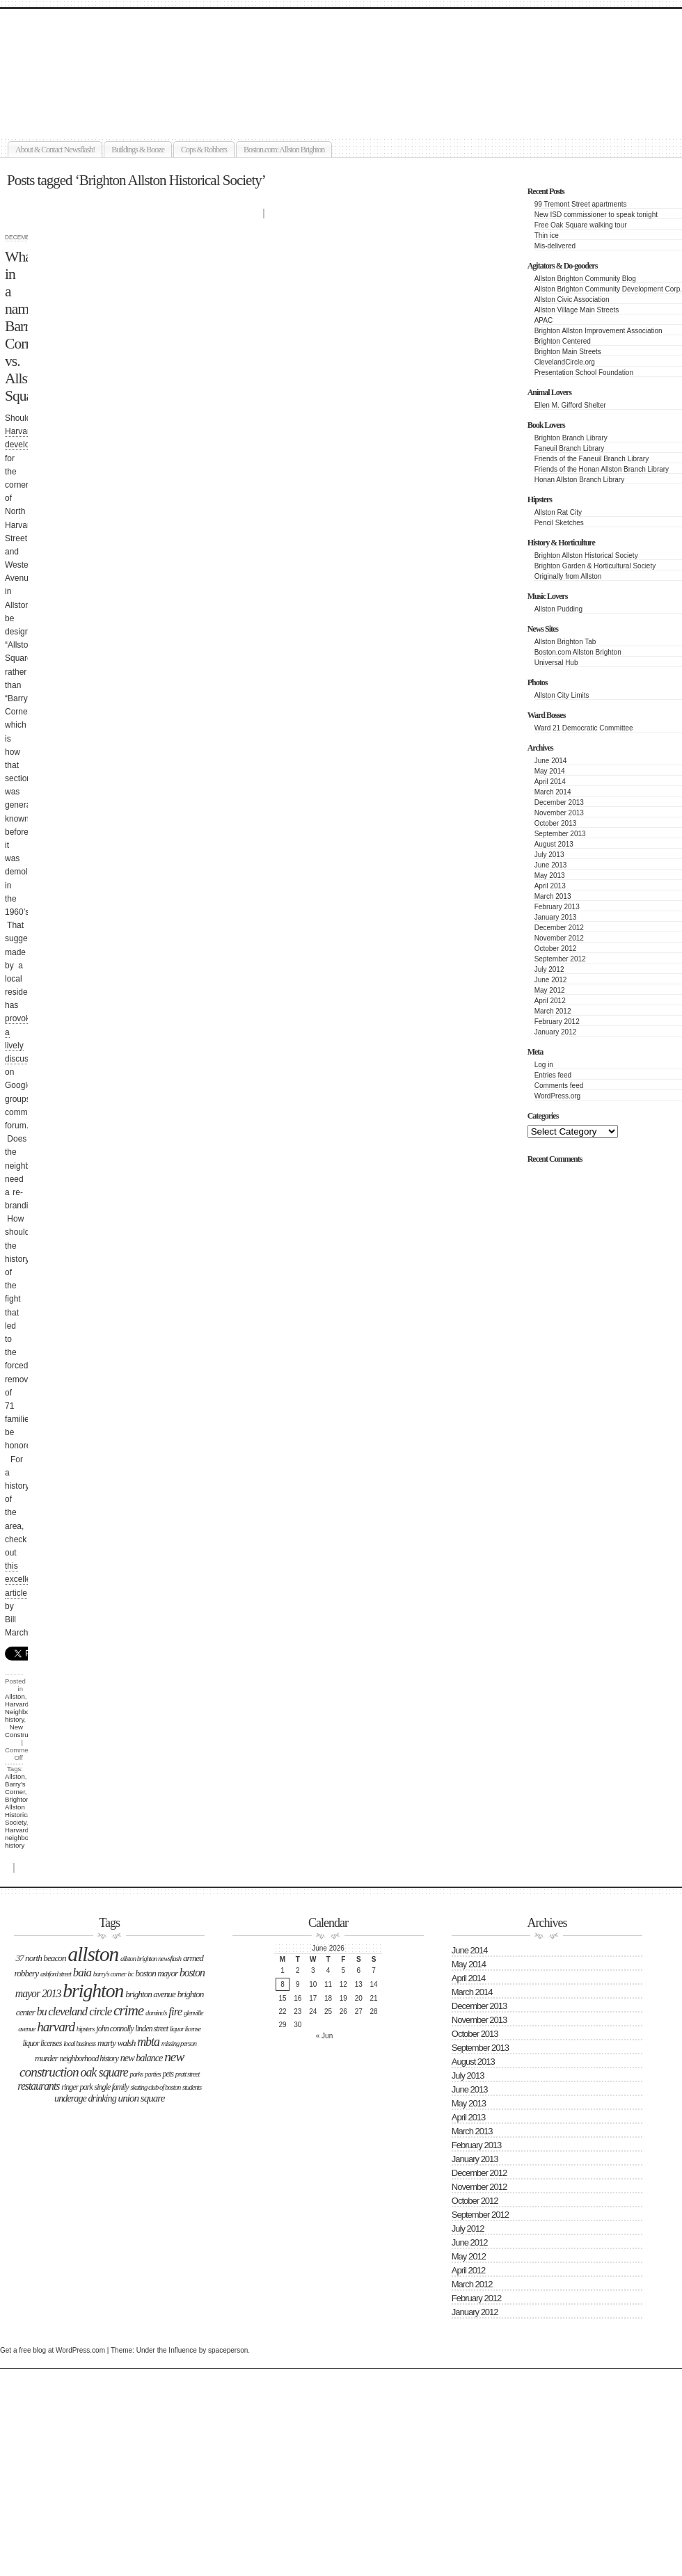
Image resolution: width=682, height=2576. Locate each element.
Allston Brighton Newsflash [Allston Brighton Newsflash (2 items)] (150, 1958)
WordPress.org (557, 1096)
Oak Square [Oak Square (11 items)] (103, 2072)
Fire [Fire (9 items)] (175, 2011)
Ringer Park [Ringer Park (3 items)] (77, 2087)
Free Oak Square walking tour (580, 225)
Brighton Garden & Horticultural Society (595, 566)
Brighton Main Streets (567, 351)
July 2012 (549, 969)
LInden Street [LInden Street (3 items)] (151, 2028)
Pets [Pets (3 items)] (167, 2074)
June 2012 (550, 980)
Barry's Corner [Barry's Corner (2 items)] (109, 1974)
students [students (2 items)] (191, 2087)
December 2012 (559, 927)
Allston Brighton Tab (565, 642)
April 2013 (550, 886)
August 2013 (553, 844)
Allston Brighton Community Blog (585, 278)
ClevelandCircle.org (564, 362)
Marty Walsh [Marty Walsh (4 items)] (116, 2043)
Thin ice (546, 235)
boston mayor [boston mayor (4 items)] (156, 1973)
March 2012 (552, 1011)
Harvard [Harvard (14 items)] (55, 2026)
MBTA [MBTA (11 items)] (148, 2042)
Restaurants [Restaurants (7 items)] (38, 2086)
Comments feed (559, 1085)
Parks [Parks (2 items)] (136, 2074)
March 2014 (552, 792)
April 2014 (550, 781)
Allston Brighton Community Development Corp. (608, 289)
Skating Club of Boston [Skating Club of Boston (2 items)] (155, 2087)
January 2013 (555, 917)
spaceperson (228, 2350)
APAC (543, 320)
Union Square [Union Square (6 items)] (141, 2098)
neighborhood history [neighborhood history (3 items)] (89, 2058)
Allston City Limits (561, 695)
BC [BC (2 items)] (131, 1974)
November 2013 (559, 813)
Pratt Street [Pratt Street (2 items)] (187, 2074)
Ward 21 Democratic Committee (583, 728)
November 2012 (559, 938)
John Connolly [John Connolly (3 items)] (114, 2028)
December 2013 (559, 802)
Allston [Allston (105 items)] (93, 1954)
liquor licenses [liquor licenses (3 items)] (41, 2043)
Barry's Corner (15, 1787)
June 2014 (550, 761)
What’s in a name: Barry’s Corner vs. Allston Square (25, 326)
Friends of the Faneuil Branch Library (591, 459)
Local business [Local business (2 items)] (79, 2043)
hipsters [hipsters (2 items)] (86, 2029)
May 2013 (549, 875)
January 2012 (555, 1032)
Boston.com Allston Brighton (577, 652)
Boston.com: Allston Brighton (284, 149)
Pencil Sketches (559, 523)
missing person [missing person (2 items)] (178, 2043)
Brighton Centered (562, 341)
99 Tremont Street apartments (580, 204)
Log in (543, 1065)
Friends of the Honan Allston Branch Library (601, 469)
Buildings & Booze (137, 149)
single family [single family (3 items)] (111, 2087)
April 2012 (550, 1001)
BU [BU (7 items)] (42, 2011)
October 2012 (555, 948)
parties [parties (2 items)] (153, 2074)
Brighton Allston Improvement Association (598, 331)
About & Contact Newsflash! (55, 149)
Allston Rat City (558, 512)
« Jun (324, 2036)
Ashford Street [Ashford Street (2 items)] (55, 1974)
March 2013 (552, 896)
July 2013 (549, 854)
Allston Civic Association (572, 299)
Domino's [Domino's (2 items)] (155, 2013)
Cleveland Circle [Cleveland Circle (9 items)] (79, 2011)
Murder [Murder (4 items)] (46, 2058)
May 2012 (549, 990)
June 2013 (550, 865)
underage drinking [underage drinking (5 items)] (85, 2098)
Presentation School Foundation (583, 372)
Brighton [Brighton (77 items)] (93, 1990)
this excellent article (21, 1579)
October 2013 (555, 823)
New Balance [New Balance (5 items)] (141, 2057)
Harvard (17, 1704)
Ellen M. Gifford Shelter (570, 405)
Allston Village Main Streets (576, 310)
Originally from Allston (568, 576)
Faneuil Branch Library (569, 448)
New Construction (23, 1730)
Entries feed (552, 1075)
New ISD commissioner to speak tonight (596, 214)
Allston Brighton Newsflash (161, 53)
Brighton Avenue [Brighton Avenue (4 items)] (150, 1994)
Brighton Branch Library (571, 438)
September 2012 (560, 959)
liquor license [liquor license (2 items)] (185, 2029)
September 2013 (560, 834)
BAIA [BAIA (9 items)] (82, 1972)
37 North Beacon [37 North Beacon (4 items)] (40, 1958)
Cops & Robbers (204, 149)
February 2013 (557, 907)
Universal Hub (556, 662)
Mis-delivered (555, 246)
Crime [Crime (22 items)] (128, 2010)
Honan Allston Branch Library (579, 479)
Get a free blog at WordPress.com (52, 2350)
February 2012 (557, 1021)
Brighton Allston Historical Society (586, 555)
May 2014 (549, 771)
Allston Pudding (558, 609)
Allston (15, 1696)
